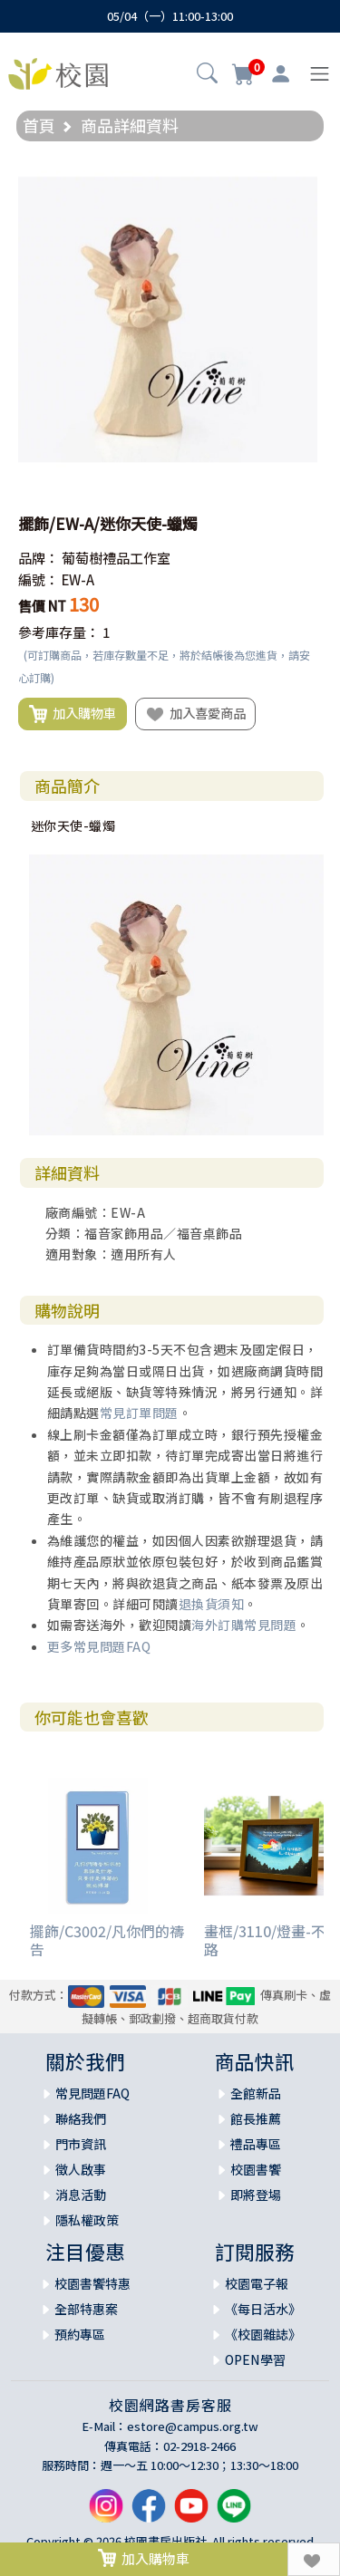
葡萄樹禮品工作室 (116, 557)
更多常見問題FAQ (99, 1646)
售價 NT (42, 605)
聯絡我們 (80, 2118)
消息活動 (80, 2194)
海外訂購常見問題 (243, 1625)
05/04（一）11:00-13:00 (170, 15)
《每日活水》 (263, 2309)
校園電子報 (256, 2283)
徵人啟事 (80, 2169)
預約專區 (79, 2334)
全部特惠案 (86, 2309)
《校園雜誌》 (263, 2334)
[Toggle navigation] (319, 74)
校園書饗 (255, 2169)
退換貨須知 (212, 1604)
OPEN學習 (255, 2359)
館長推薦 (255, 2118)
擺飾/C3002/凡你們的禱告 (107, 1939)
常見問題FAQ (92, 2093)
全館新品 (255, 2093)
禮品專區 (255, 2144)
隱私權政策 (87, 2220)
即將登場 (255, 2194)
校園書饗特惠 (92, 2283)
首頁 (39, 125)
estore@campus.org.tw (192, 2426)
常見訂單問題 (139, 1413)
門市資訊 (80, 2144)
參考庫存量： (59, 632)
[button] (207, 75)
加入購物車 (72, 714)
